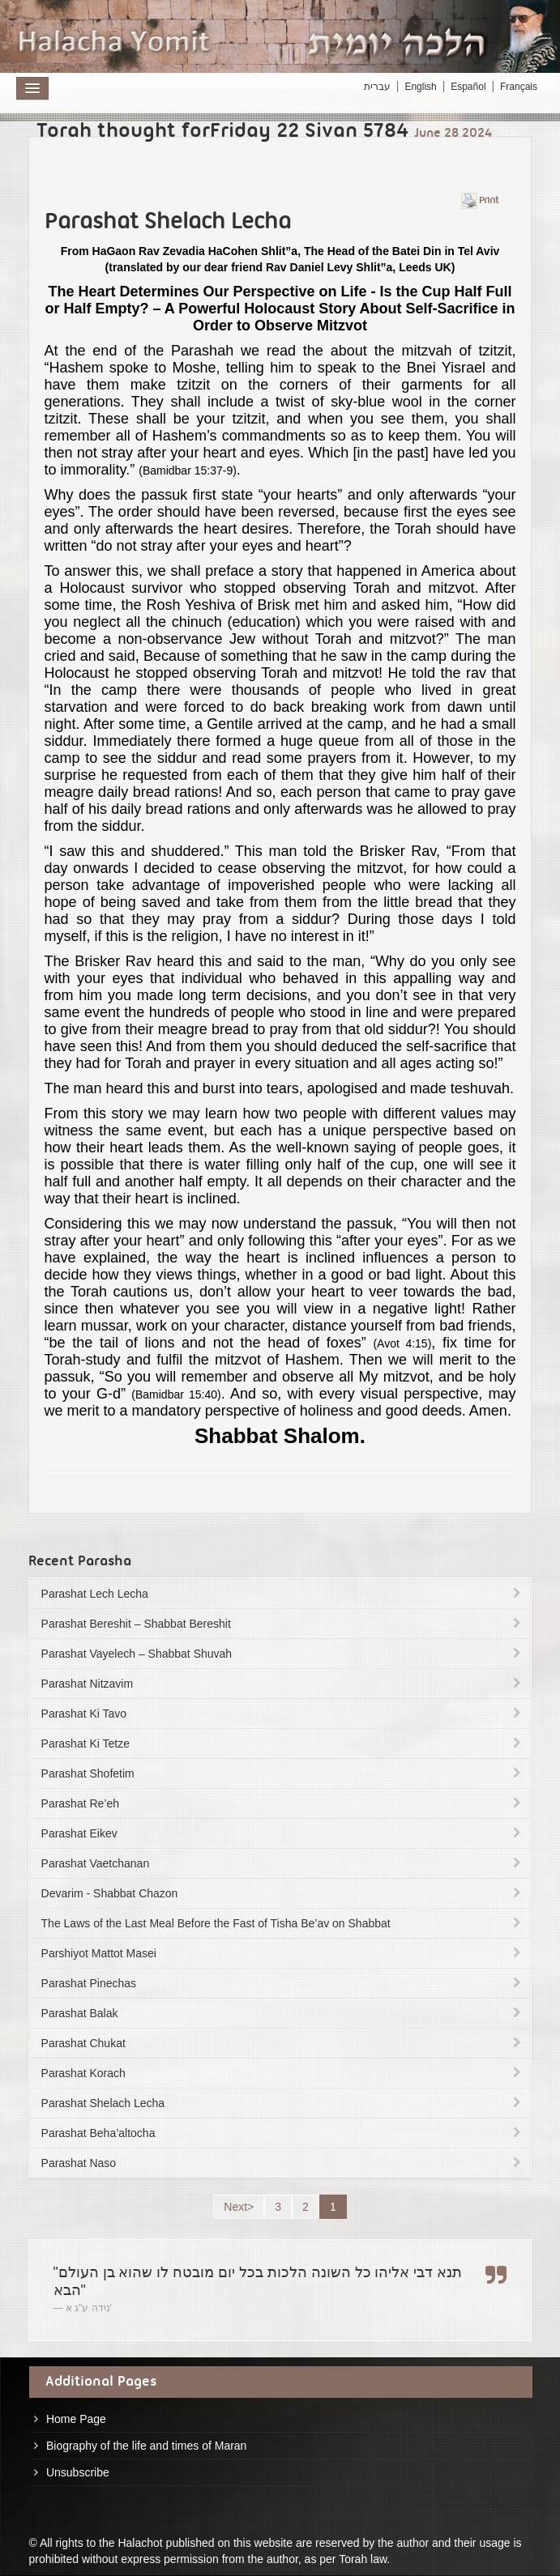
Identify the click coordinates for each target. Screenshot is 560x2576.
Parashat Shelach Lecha (282, 2103)
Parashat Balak (282, 2013)
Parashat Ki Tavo (282, 1713)
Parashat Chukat (282, 2043)
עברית (377, 86)
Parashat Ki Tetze (282, 1743)
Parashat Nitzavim (282, 1683)
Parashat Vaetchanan (282, 1863)
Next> (239, 2206)
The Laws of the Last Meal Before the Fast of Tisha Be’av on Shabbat (282, 1923)
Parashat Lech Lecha (282, 1593)
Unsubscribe (77, 2472)
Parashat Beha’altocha (282, 2133)
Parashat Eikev (282, 1833)
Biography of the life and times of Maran (146, 2445)
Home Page (76, 2418)
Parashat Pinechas (282, 1983)
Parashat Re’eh (282, 1803)
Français (518, 86)
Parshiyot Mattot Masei (282, 1953)
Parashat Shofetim (282, 1773)
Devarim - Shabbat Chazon (282, 1893)
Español (468, 86)
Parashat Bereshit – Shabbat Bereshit (282, 1623)
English (420, 86)
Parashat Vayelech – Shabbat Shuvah (282, 1653)
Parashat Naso (282, 2163)
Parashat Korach (282, 2073)
